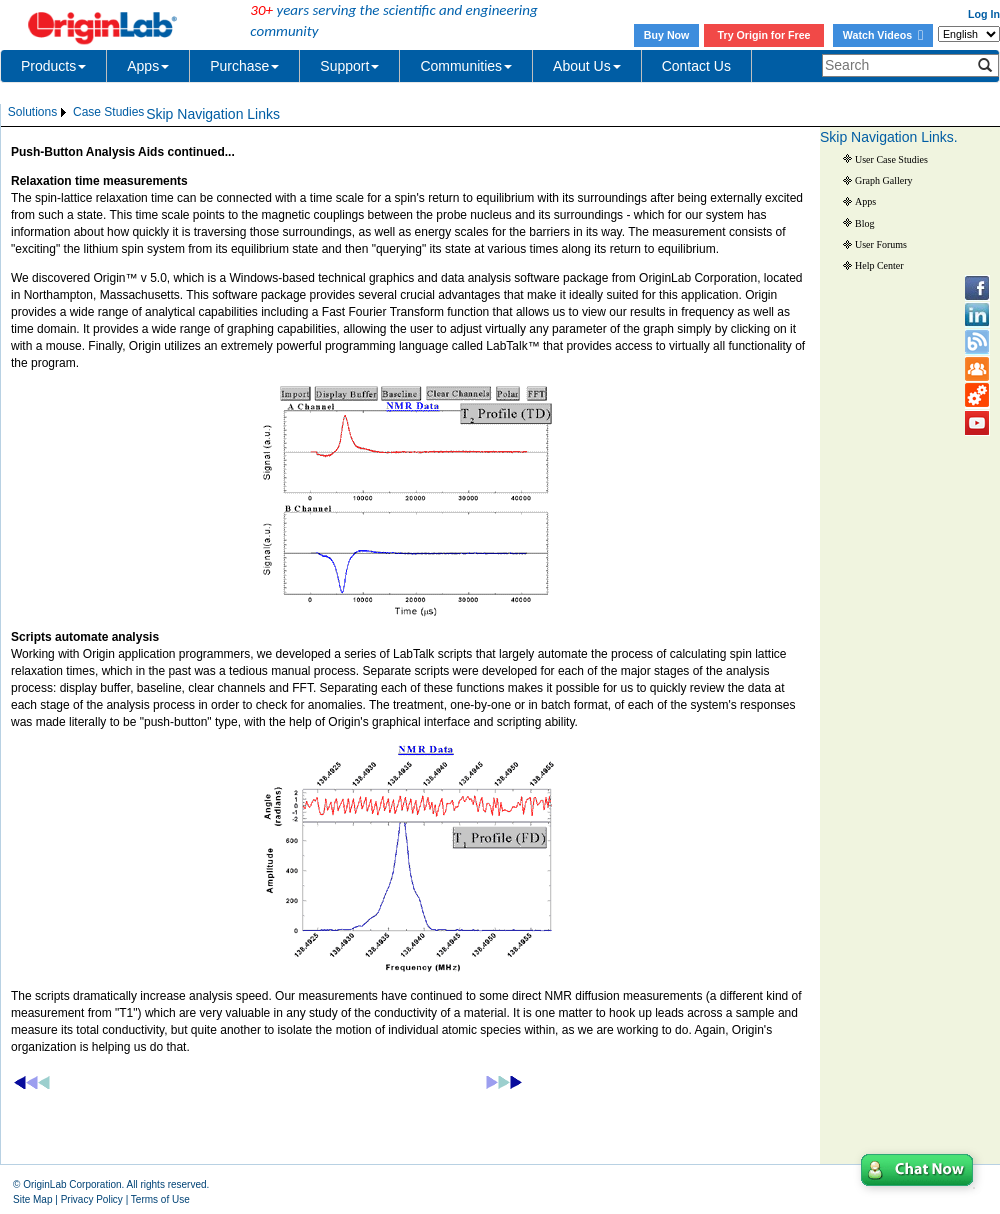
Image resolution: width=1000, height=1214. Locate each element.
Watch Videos (883, 35)
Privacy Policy (92, 1199)
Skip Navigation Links (213, 114)
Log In (984, 14)
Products (53, 66)
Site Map (32, 1199)
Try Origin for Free (764, 35)
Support (349, 66)
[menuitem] (38, 112)
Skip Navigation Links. (889, 137)
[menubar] (76, 112)
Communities (466, 66)
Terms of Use (160, 1199)
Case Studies (108, 112)
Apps (148, 66)
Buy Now (667, 35)
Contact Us (696, 66)
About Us (587, 66)
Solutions (32, 112)
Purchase (244, 66)
